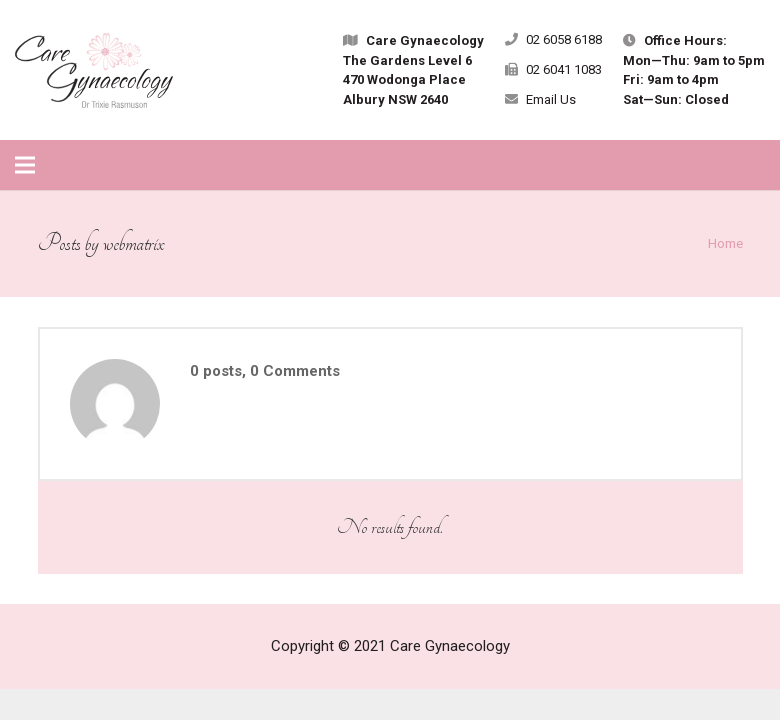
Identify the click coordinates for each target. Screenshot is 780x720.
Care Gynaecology (450, 646)
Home (725, 243)
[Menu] (25, 165)
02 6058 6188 (564, 39)
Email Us (551, 99)
